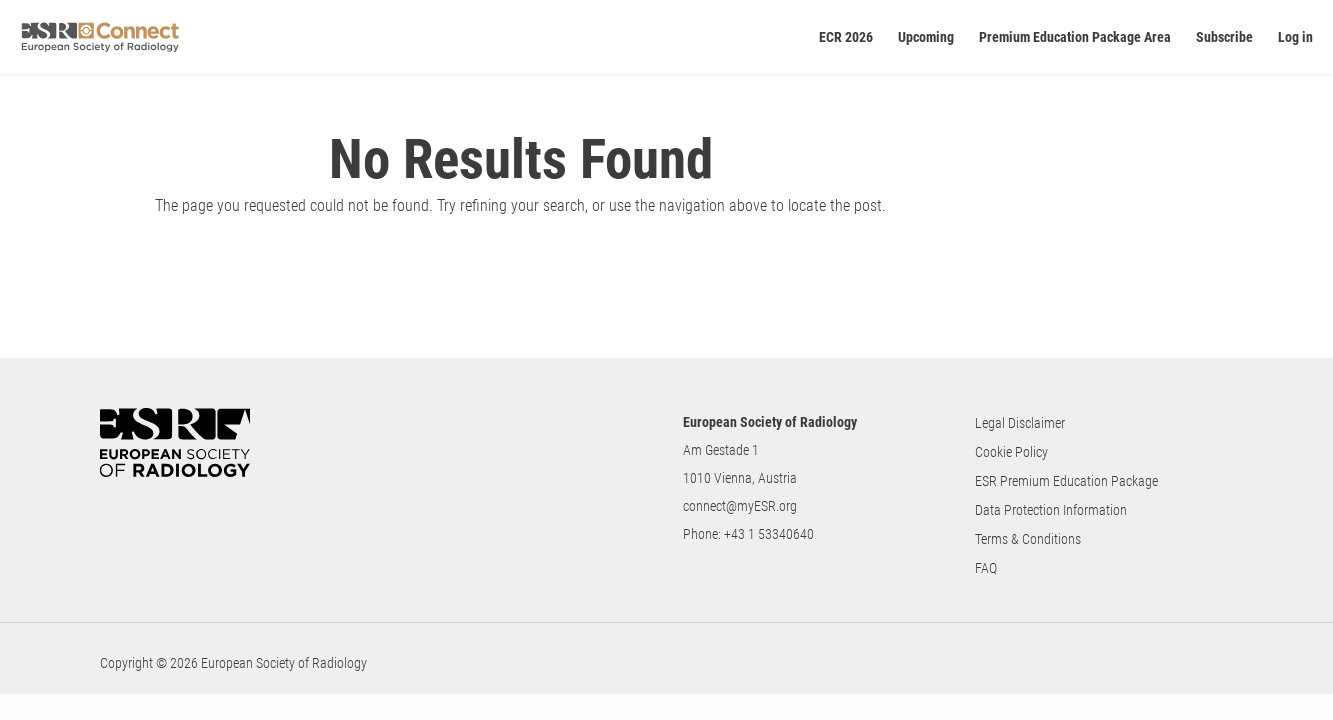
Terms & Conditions (1028, 539)
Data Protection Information (1051, 510)
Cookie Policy (1011, 452)
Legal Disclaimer (1020, 423)
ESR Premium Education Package (1066, 481)
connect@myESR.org (740, 506)
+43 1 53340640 (769, 534)
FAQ (986, 568)
